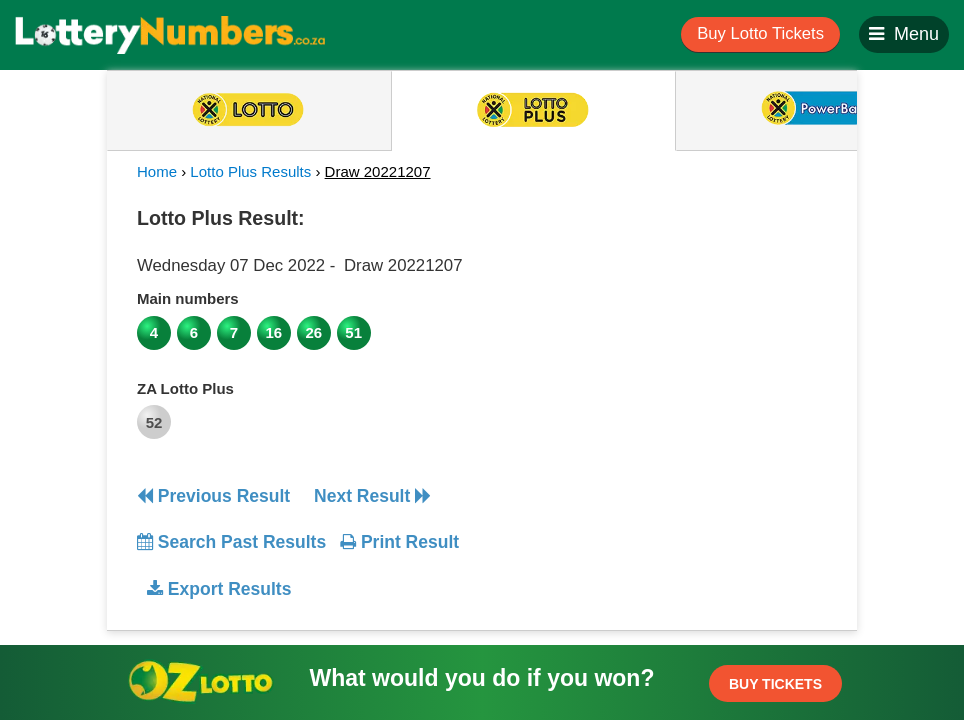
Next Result (372, 496)
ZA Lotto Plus (185, 388)
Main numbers (188, 298)
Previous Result (213, 496)
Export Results (219, 589)
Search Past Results (231, 542)
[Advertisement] (665, 324)
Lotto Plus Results (250, 171)
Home (157, 171)
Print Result (399, 542)
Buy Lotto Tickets (760, 33)
